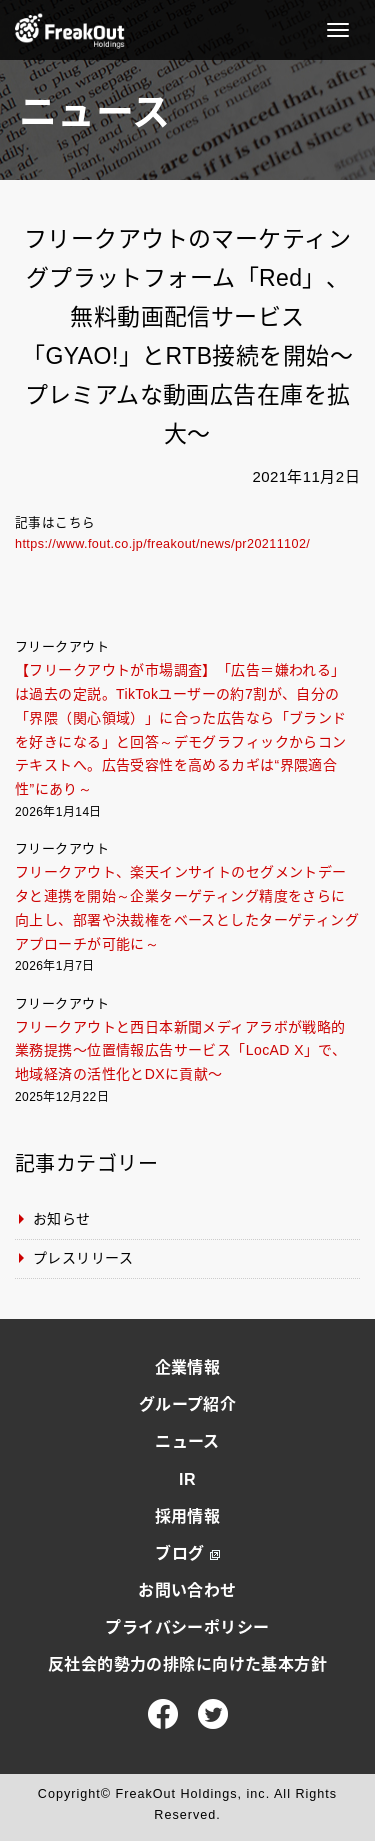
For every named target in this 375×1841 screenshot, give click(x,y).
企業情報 (188, 1367)
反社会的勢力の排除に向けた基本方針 (187, 1664)
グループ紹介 (188, 1404)
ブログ (187, 1553)
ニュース (187, 1441)
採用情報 (188, 1516)
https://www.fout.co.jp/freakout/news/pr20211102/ (162, 544)
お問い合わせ (187, 1590)
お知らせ (62, 1219)
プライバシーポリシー (187, 1627)
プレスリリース (83, 1258)
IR (187, 1479)
